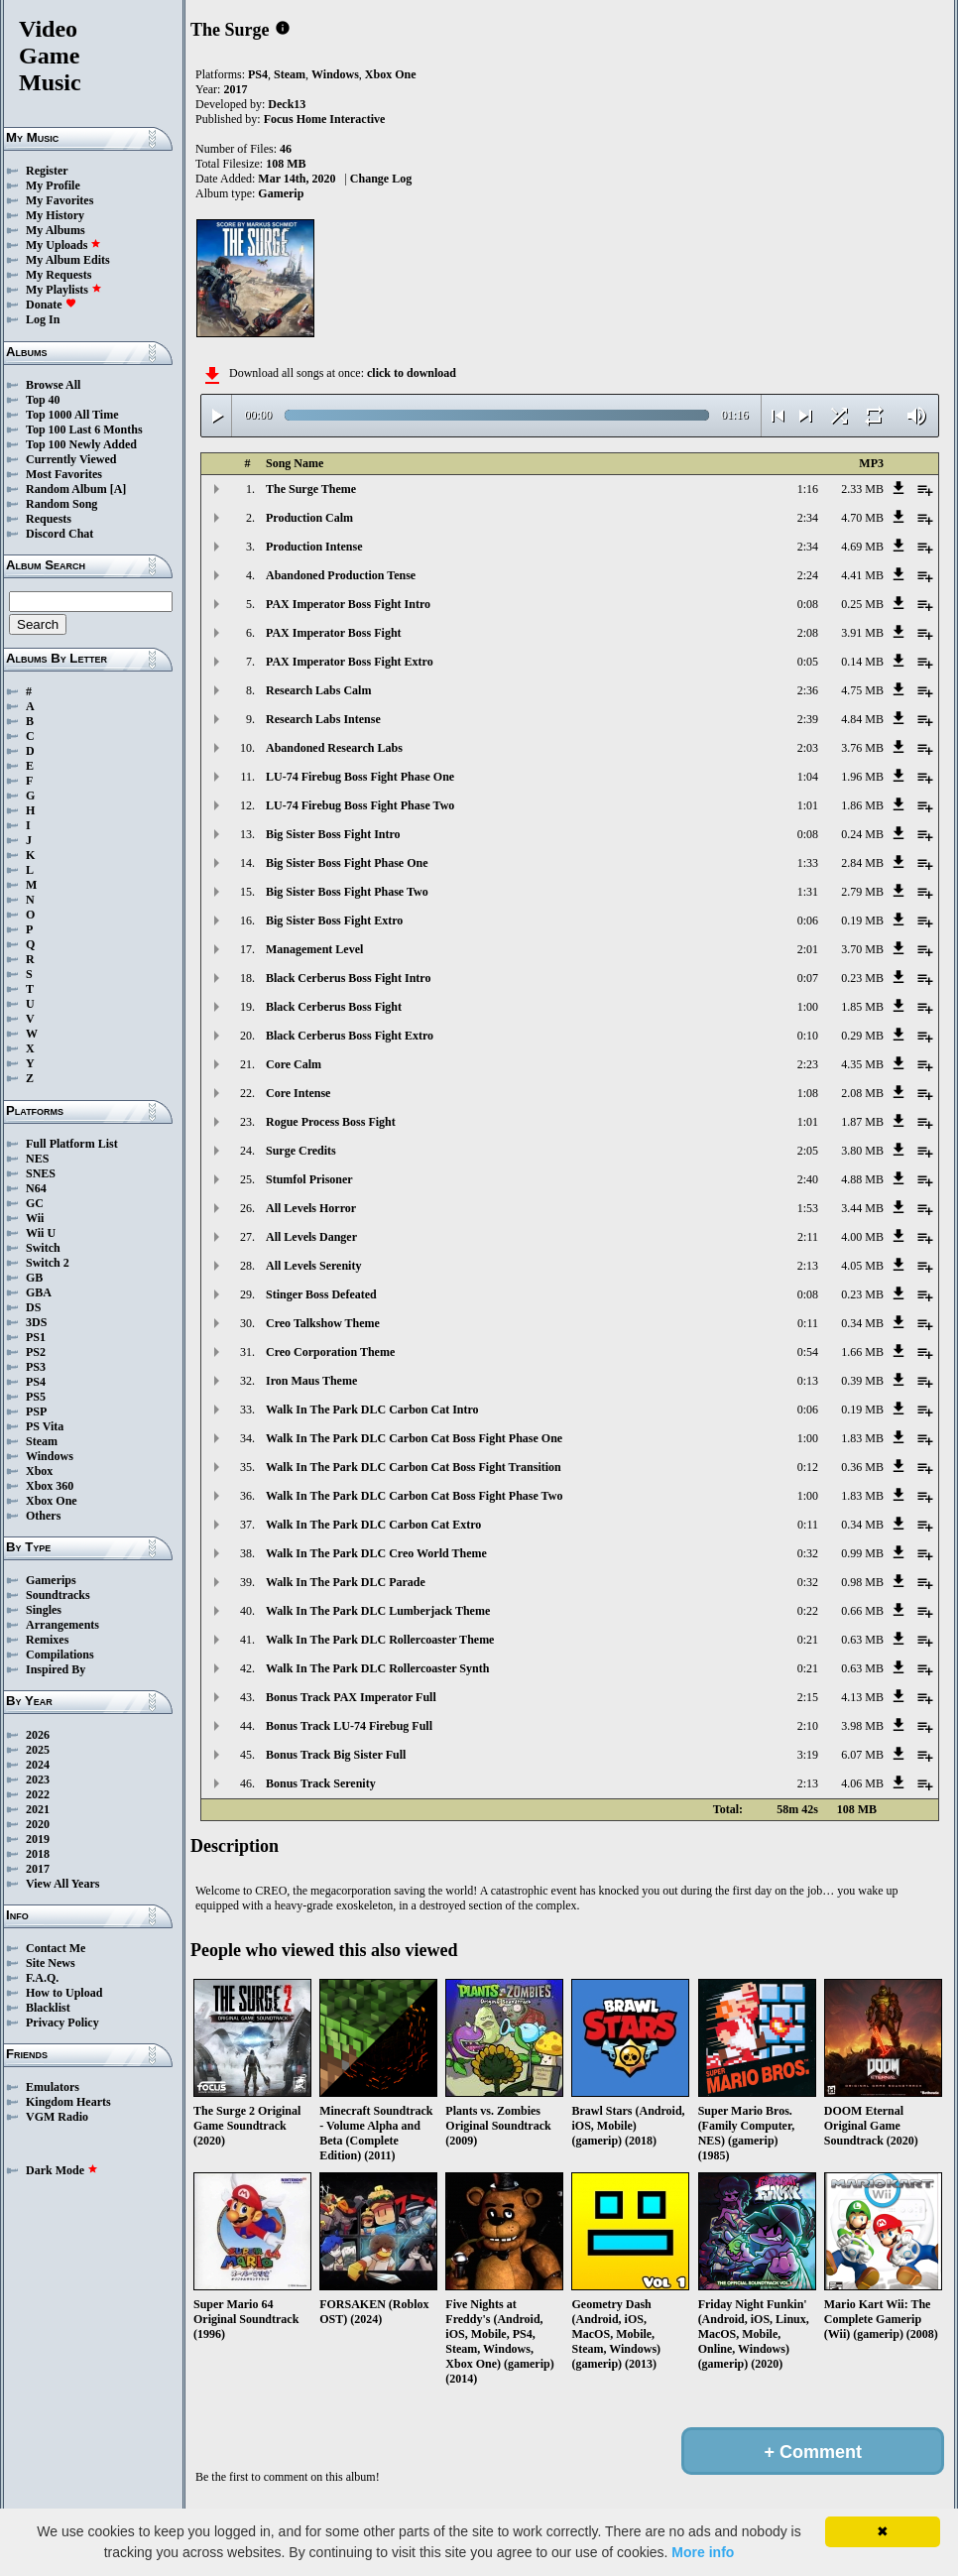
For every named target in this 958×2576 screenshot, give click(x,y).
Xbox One (51, 1501)
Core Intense (298, 1093)
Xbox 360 (49, 1486)
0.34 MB (862, 1323)
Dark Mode (62, 2170)
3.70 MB (862, 949)
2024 (38, 1765)
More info (702, 2552)
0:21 (807, 1640)
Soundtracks (58, 1595)
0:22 (807, 1611)
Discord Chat (59, 534)
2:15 (807, 1697)
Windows (49, 1456)
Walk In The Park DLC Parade (345, 1582)
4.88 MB (862, 1179)
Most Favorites (64, 474)
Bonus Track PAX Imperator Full (351, 1697)
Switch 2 (47, 1263)
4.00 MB (862, 1237)
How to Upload (64, 1993)
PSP (36, 1411)
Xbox (39, 1471)
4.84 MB (862, 719)
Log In (43, 319)
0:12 (807, 1467)
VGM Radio (57, 2117)
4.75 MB (862, 690)
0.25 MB (862, 604)
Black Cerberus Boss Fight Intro (348, 978)
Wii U (41, 1233)
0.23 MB (862, 978)
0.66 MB (862, 1611)
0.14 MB (862, 662)
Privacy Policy (62, 2022)
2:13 (807, 1266)
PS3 (36, 1367)
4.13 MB (862, 1697)
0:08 (807, 604)
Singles (43, 1610)
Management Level (314, 949)
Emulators (52, 2087)
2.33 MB (862, 489)
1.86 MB (862, 805)
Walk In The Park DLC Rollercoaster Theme (380, 1640)
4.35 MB (862, 1064)
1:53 (807, 1208)
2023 (38, 1779)
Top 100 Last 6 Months (84, 429)
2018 (38, 1854)
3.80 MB (862, 1151)
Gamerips (51, 1580)
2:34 (807, 518)
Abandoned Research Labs (334, 748)
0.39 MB (862, 1381)
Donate (51, 304)
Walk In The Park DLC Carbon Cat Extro (373, 1525)
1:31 (807, 892)
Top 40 (43, 400)
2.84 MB (862, 863)
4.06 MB (862, 1783)
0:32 (807, 1553)
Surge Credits (301, 1151)
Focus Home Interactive (325, 119)
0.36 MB (862, 1467)
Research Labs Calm (318, 690)
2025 (38, 1750)
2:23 (807, 1064)
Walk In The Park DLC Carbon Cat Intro (372, 1409)
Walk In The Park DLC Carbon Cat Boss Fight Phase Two (414, 1496)
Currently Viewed (71, 459)
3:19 (807, 1755)
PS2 (36, 1352)
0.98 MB (862, 1582)
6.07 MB (862, 1755)
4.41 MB (862, 575)
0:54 (807, 1352)
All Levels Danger (311, 1237)
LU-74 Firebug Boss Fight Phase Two (360, 805)
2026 (38, 1735)
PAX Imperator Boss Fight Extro (349, 662)
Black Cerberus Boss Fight (334, 1007)
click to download (411, 373)
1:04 (807, 777)
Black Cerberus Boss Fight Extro (349, 1036)
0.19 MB (862, 920)
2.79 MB (862, 892)
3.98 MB (862, 1726)
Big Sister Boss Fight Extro (334, 920)
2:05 (807, 1151)
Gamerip (280, 193)
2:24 (807, 575)
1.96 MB (862, 777)
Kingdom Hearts (68, 2102)
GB (34, 1278)
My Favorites (59, 200)
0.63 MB (862, 1640)
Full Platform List (72, 1144)
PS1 (36, 1337)
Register (47, 171)
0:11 (807, 1323)
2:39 (807, 719)
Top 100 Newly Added (81, 444)
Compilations (60, 1654)
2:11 (807, 1237)
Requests (48, 519)
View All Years (62, 1884)
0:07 (807, 978)
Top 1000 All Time (72, 415)
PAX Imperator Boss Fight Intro (348, 604)
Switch (43, 1248)
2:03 (807, 748)
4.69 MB (862, 546)
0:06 (807, 920)
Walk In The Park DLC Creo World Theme (376, 1553)
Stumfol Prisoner (309, 1179)
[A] (118, 489)
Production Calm (309, 518)
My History (55, 215)
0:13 (807, 1381)
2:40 (807, 1179)
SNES (41, 1173)
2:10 (807, 1726)
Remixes (47, 1640)
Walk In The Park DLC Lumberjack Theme (378, 1611)
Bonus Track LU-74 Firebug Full (349, 1726)
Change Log (381, 178)
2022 (38, 1794)
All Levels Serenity (313, 1266)
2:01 (807, 949)
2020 (38, 1824)
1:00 (807, 1007)
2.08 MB (862, 1093)
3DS (36, 1322)
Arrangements (62, 1625)
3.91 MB (862, 633)
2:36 (807, 690)
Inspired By (55, 1669)
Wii (35, 1218)
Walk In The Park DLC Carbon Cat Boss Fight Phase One (414, 1438)
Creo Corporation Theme (330, 1352)
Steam (42, 1441)
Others (43, 1516)
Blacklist (48, 2008)
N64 (36, 1188)
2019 (38, 1839)
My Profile (53, 185)
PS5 (36, 1397)
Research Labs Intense (323, 719)
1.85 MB (862, 1007)
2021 (38, 1809)
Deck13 (286, 104)
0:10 (807, 1036)
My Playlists (64, 290)
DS (33, 1307)
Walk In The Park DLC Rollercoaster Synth (377, 1668)
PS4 (36, 1382)
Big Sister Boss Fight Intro (333, 834)
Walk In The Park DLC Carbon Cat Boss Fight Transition (413, 1467)
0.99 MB (862, 1553)
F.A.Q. (42, 1978)
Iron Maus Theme (311, 1381)
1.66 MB (862, 1352)
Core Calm (293, 1064)
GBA (39, 1292)
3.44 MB (862, 1208)
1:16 (807, 489)
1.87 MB (862, 1122)
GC (35, 1203)
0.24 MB (862, 834)
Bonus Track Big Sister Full (336, 1755)
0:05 (807, 662)
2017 (38, 1869)
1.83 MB (862, 1438)
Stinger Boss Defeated (321, 1294)
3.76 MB (862, 748)
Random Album (66, 489)
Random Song (61, 504)
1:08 (807, 1093)
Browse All (53, 385)
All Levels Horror (311, 1208)
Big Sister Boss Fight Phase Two (347, 892)
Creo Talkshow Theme (323, 1323)
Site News (50, 1963)
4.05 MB (862, 1266)
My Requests (58, 275)
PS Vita (44, 1426)
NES (37, 1158)
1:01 (807, 805)
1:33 (807, 863)
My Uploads (63, 245)
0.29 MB (862, 1036)
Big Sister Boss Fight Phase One (346, 863)
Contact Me (55, 1948)
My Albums (55, 230)
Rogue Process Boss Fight (331, 1122)
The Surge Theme (311, 489)
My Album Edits (68, 260)
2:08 (807, 633)
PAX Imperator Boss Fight (334, 633)
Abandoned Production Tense (341, 575)
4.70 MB (862, 518)
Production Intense (314, 546)
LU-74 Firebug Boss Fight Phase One (360, 777)
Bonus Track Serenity (321, 1783)
